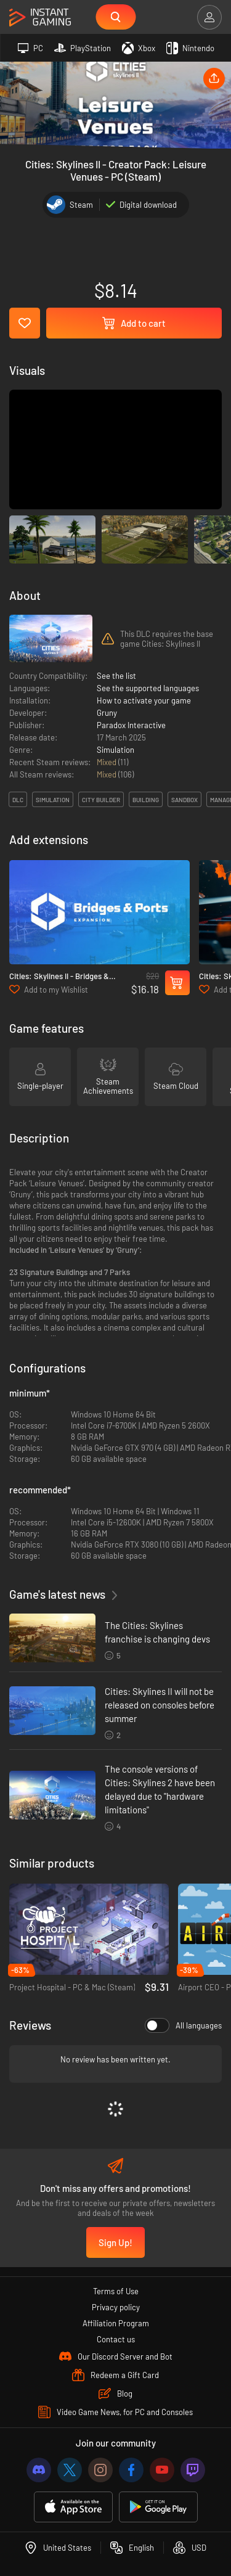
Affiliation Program (116, 2323)
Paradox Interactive (131, 725)
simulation (53, 799)
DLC (17, 799)
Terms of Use (116, 2291)
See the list (116, 676)
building (145, 799)
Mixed (107, 762)
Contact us (116, 2339)
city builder (101, 799)
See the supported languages (148, 688)
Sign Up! (115, 2242)
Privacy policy (116, 2307)
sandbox (184, 799)
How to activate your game (144, 700)
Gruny (107, 713)
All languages (183, 2025)
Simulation (115, 750)
